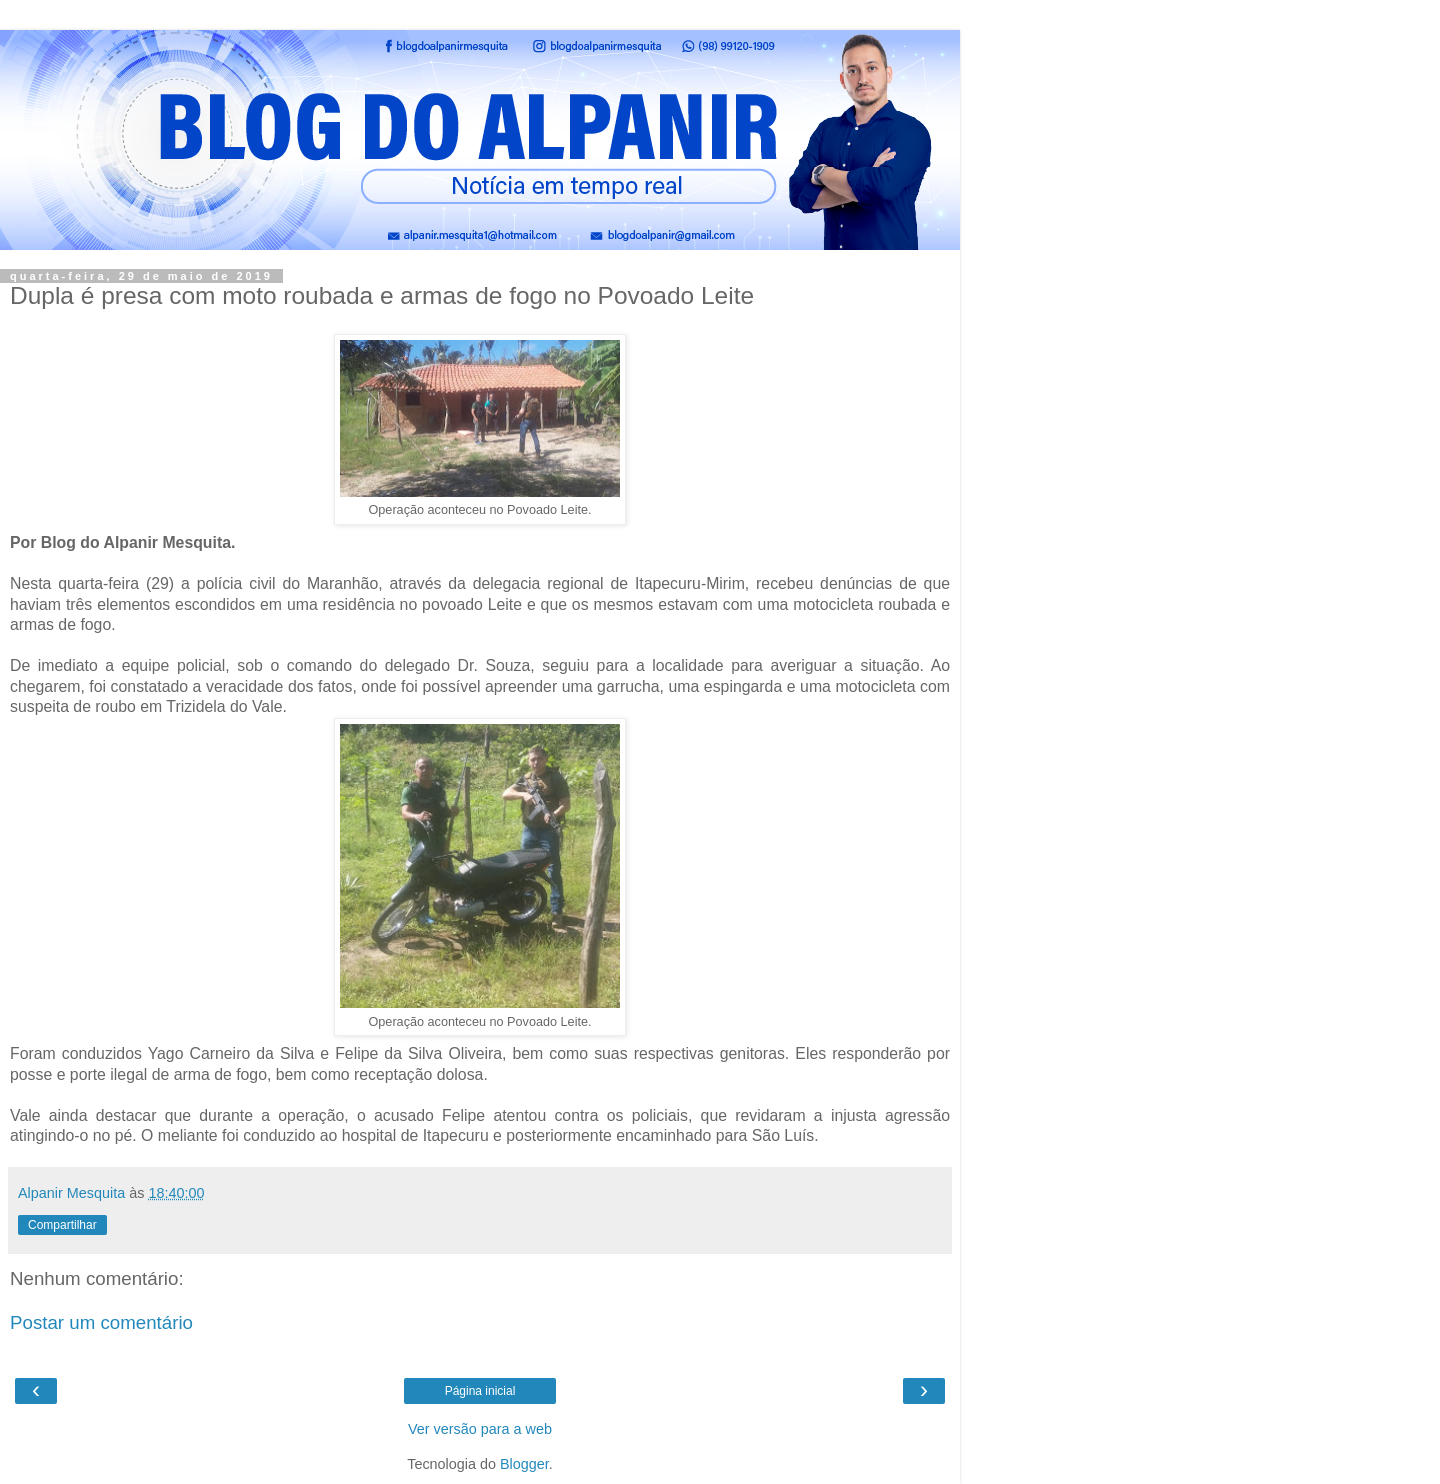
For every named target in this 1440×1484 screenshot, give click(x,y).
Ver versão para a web (480, 1429)
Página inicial (480, 1391)
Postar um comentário (101, 1322)
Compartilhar (62, 1225)
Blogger (524, 1464)
